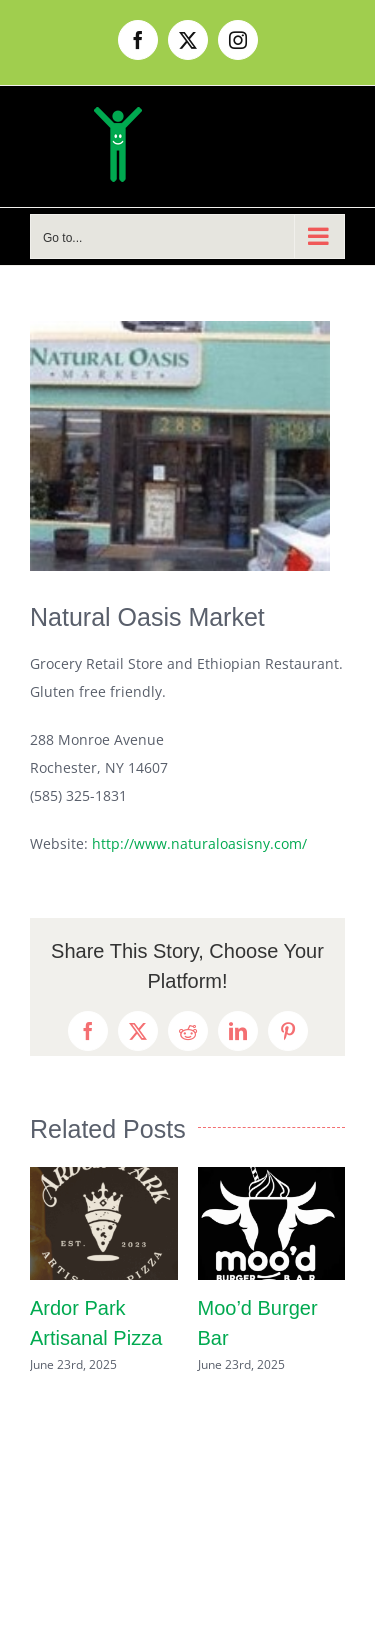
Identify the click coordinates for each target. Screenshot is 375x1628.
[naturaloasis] (180, 446)
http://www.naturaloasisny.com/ (199, 843)
